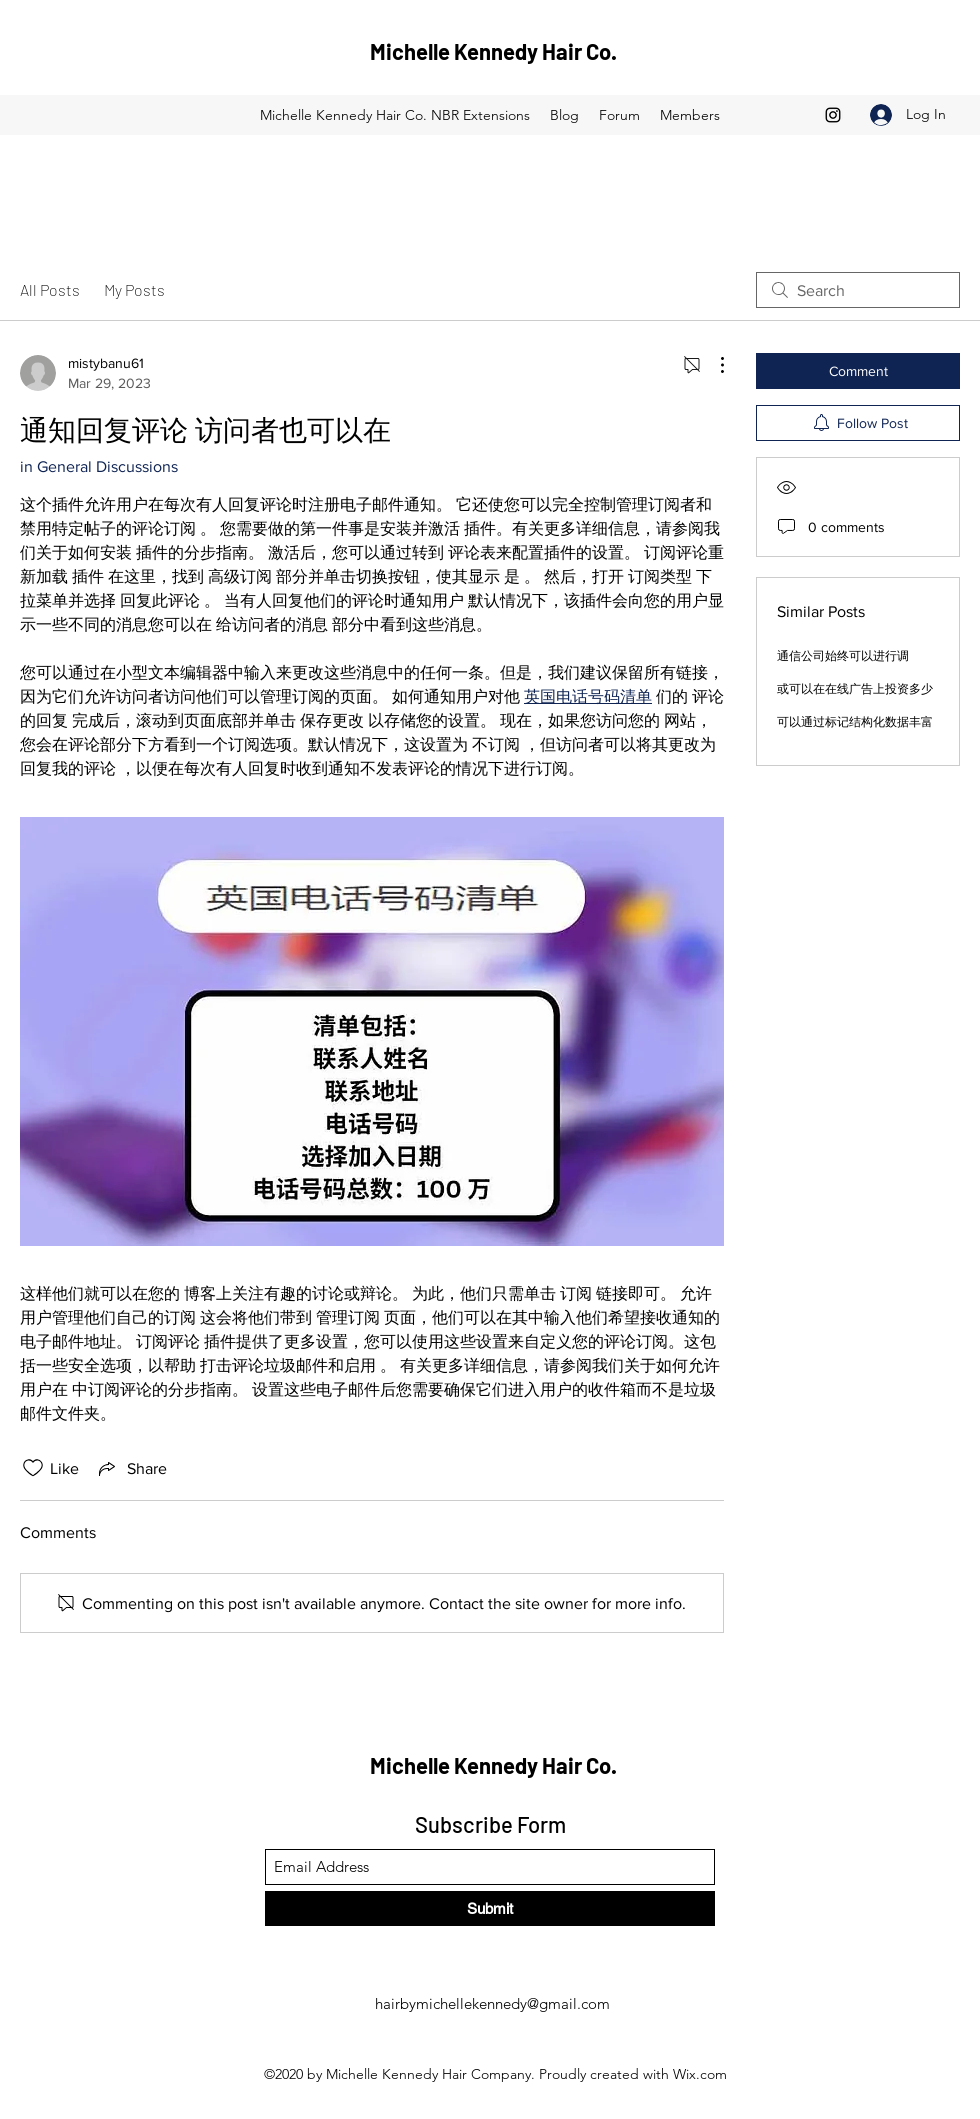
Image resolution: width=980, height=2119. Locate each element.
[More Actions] (712, 365)
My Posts (134, 289)
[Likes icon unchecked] (33, 1468)
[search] (858, 290)
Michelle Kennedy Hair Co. (493, 51)
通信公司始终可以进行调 (843, 656)
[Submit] (490, 1908)
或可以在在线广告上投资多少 (855, 689)
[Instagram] (833, 115)
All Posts (50, 289)
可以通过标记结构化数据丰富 (855, 722)
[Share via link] (131, 1468)
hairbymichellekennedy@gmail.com (492, 2003)
